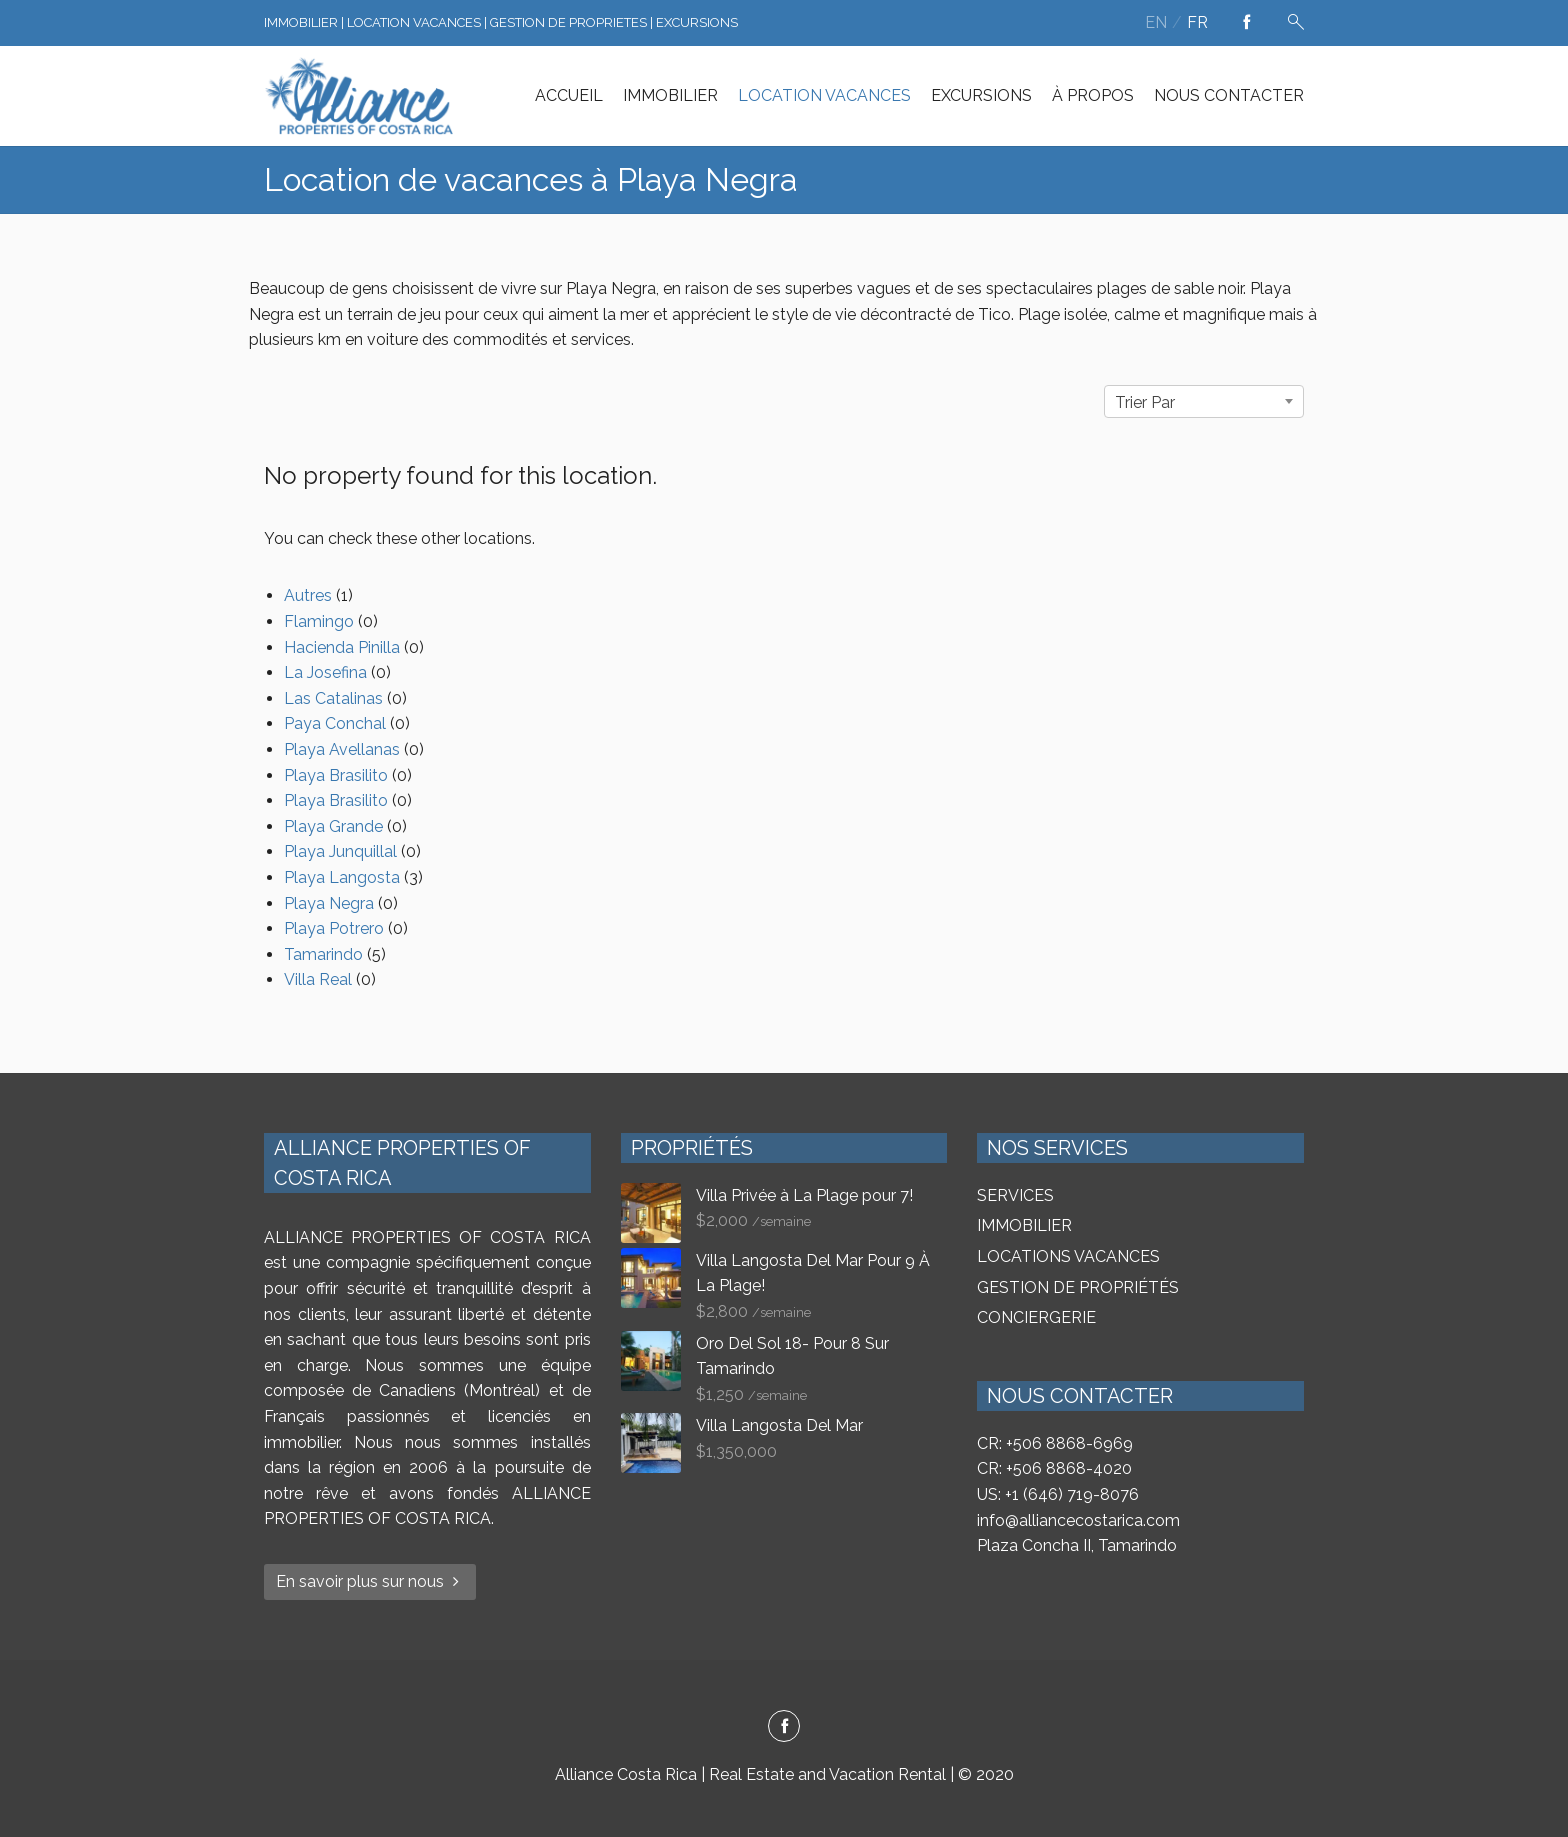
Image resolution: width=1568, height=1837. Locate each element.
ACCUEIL (569, 95)
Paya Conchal (335, 723)
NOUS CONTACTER (1229, 95)
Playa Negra (329, 903)
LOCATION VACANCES (824, 95)
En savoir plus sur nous (370, 1582)
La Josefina (325, 672)
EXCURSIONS (981, 95)
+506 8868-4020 (1069, 1468)
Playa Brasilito (336, 775)
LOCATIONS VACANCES (1068, 1256)
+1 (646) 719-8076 (1072, 1494)
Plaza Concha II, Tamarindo (1077, 1545)
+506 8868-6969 (1069, 1443)
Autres (308, 595)
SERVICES (1015, 1195)
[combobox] (1204, 401)
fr (1197, 22)
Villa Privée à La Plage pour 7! (804, 1195)
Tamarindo (323, 954)
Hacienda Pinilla (342, 647)
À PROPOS (1093, 95)
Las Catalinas (333, 698)
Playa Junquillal (340, 851)
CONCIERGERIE (1036, 1317)
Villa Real (318, 979)
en (1156, 22)
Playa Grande (333, 826)
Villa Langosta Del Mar (779, 1425)
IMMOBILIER (670, 95)
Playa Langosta (342, 877)
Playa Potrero (334, 928)
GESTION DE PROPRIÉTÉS (1078, 1287)
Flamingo (319, 621)
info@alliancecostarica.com (1078, 1520)
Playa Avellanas (342, 749)
